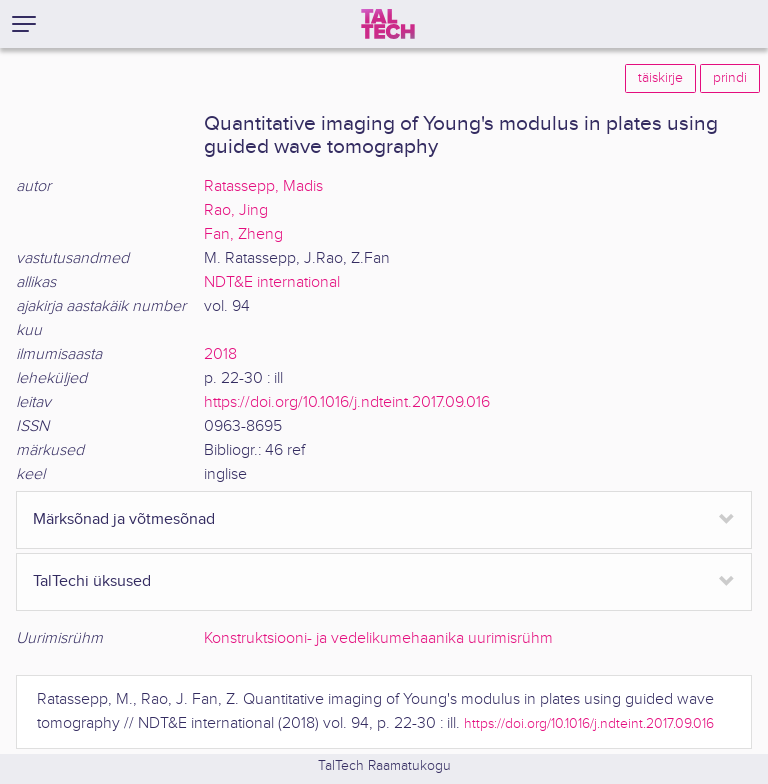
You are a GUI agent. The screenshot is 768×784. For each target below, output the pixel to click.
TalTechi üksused (92, 581)
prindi (730, 78)
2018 (220, 354)
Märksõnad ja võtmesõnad (124, 519)
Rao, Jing (236, 210)
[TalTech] (388, 24)
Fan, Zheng (243, 234)
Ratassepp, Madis (263, 186)
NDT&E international (272, 282)
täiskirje (660, 78)
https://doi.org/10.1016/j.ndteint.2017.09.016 (347, 402)
